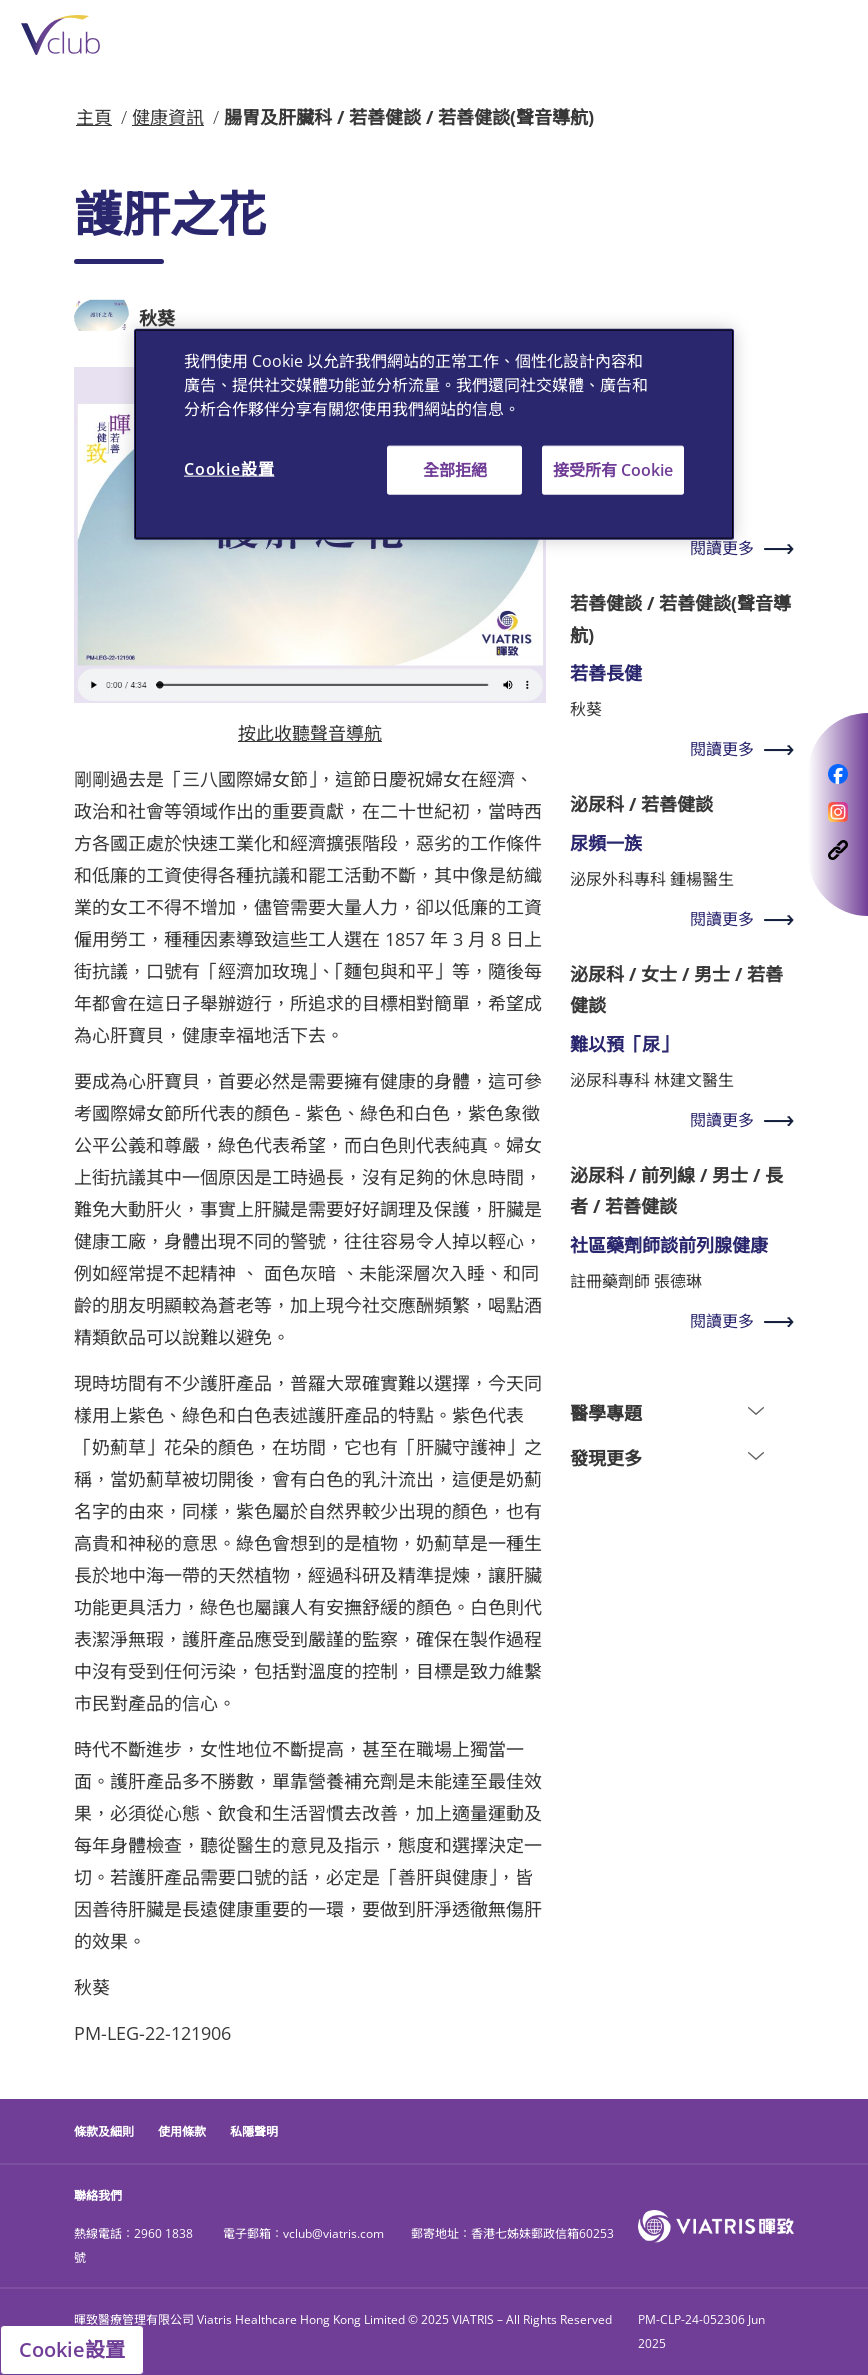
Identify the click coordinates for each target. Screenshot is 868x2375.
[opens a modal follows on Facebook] (838, 773)
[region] (434, 434)
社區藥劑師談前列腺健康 (669, 1245)
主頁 (94, 117)
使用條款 (182, 2131)
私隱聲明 (254, 2131)
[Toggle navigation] (818, 35)
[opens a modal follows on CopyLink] (838, 849)
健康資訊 (168, 117)
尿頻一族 (606, 843)
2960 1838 (163, 2233)
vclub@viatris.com (333, 2233)
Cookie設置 (72, 2349)
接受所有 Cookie (613, 470)
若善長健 (606, 673)
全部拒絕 (455, 470)
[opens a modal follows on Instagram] (838, 811)
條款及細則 (104, 2131)
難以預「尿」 (624, 1044)
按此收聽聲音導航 (310, 733)
